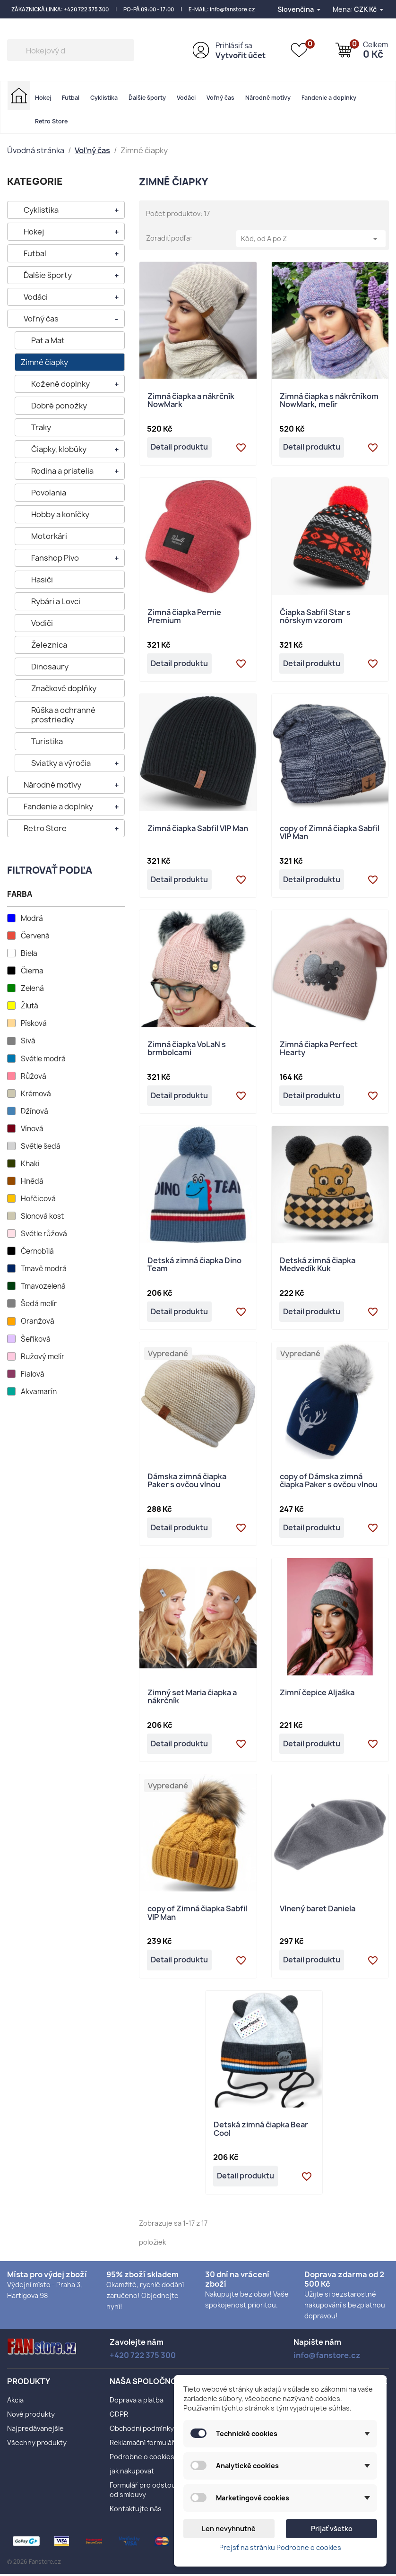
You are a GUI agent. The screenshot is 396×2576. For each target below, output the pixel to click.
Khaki (30, 1164)
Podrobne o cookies (142, 2458)
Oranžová (37, 1321)
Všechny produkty (37, 2444)
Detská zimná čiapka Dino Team (194, 1266)
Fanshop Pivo (55, 558)
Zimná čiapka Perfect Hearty (319, 1049)
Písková (34, 1023)
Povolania (48, 492)
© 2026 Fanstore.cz (34, 2563)
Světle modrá (43, 1059)
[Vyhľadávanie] (70, 50)
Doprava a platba (137, 2401)
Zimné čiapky (44, 362)
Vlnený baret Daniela (317, 1910)
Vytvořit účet (240, 55)
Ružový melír (42, 1357)
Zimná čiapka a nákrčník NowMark (190, 401)
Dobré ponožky (59, 405)
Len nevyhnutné (229, 2528)
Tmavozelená (43, 1286)
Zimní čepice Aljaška (317, 1694)
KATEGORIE (35, 181)
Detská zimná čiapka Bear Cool (261, 2131)
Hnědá (32, 1181)
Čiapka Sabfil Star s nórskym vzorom (315, 617)
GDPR (119, 2415)
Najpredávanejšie (35, 2430)
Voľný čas (220, 98)
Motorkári (49, 536)
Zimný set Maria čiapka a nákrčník (192, 1699)
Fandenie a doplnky (328, 98)
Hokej (43, 98)
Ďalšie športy (147, 98)
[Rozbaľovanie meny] (369, 9)
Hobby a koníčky (60, 514)
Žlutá (29, 1006)
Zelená (32, 988)
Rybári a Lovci (55, 601)
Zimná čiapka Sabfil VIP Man (197, 829)
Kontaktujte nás (136, 2510)
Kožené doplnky (60, 384)
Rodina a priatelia (62, 471)
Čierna (32, 971)
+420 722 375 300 (86, 9)
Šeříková (36, 1339)
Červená (35, 936)
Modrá (32, 918)
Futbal (70, 98)
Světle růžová (44, 1234)
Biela (29, 953)
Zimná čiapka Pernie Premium (184, 617)
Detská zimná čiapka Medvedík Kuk (317, 1266)
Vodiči (42, 623)
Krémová (36, 1094)
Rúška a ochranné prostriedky (63, 715)
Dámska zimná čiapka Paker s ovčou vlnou (186, 1482)
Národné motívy (268, 98)
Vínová (32, 1129)
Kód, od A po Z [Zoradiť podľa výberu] (311, 238)
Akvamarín (39, 1391)
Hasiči (42, 579)
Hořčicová (38, 1199)
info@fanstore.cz (232, 9)
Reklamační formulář (142, 2444)
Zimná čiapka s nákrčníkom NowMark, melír (329, 401)
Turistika (47, 741)
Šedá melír (39, 1304)
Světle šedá (40, 1146)
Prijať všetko (332, 2528)
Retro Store (51, 121)
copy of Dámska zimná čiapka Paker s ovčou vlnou (329, 1482)
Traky (41, 427)
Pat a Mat (48, 340)
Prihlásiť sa (233, 46)
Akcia (15, 2401)
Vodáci (186, 98)
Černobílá (37, 1251)
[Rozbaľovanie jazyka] (299, 9)
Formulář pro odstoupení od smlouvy (150, 2491)
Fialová (32, 1374)
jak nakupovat (132, 2472)
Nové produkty (31, 2415)
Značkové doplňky (63, 688)
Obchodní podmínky (142, 2430)
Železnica (49, 645)
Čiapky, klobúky (58, 449)
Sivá (28, 1041)
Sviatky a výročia (61, 763)
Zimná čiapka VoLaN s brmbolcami (186, 1049)
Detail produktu (179, 447)
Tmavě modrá (44, 1269)
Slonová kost (42, 1216)
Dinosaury (50, 666)
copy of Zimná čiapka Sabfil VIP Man (329, 833)
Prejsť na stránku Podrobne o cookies (280, 2547)
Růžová (33, 1076)
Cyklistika (104, 98)
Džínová (34, 1111)
